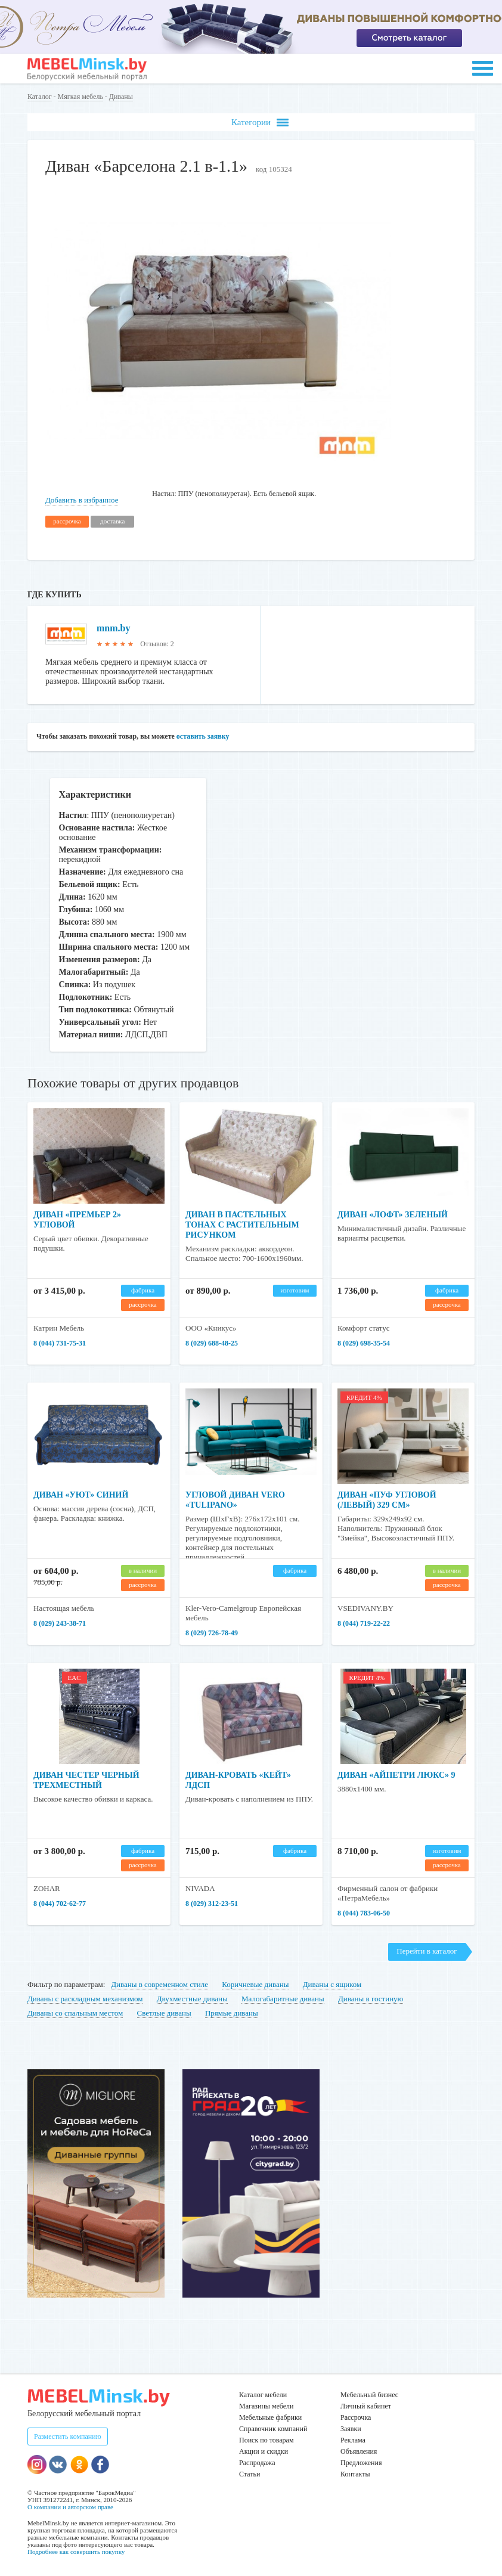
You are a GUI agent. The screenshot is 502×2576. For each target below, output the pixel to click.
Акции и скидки (263, 2451)
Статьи (249, 2474)
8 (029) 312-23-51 (211, 1903)
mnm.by (113, 628)
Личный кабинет (365, 2406)
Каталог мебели (263, 2395)
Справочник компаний (273, 2429)
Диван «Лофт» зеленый (392, 1214)
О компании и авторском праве (70, 2506)
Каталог (39, 96)
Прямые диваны (231, 2012)
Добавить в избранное (81, 499)
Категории (260, 122)
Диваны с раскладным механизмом (84, 1998)
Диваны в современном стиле (159, 1984)
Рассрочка (355, 2417)
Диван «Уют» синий (80, 1494)
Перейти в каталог (426, 1950)
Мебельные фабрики (270, 2417)
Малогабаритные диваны (282, 1998)
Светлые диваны (164, 2012)
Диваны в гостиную (370, 1998)
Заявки (350, 2429)
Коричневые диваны (255, 1984)
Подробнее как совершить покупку (76, 2551)
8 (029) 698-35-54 (363, 1343)
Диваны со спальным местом (75, 2012)
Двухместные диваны (192, 1998)
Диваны (121, 96)
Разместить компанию (67, 2436)
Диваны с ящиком (332, 1984)
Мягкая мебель (80, 96)
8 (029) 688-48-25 (211, 1343)
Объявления (358, 2451)
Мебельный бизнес (369, 2395)
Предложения (361, 2463)
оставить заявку (203, 736)
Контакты (355, 2474)
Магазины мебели (266, 2406)
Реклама (352, 2440)
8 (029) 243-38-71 (59, 1623)
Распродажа (257, 2463)
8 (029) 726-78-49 (211, 1633)
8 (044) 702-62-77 (59, 1903)
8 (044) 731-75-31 (59, 1343)
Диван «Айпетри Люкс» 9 (396, 1775)
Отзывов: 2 (156, 644)
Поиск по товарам (266, 2440)
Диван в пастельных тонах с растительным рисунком (242, 1224)
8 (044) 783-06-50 (363, 1913)
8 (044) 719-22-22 (363, 1623)
